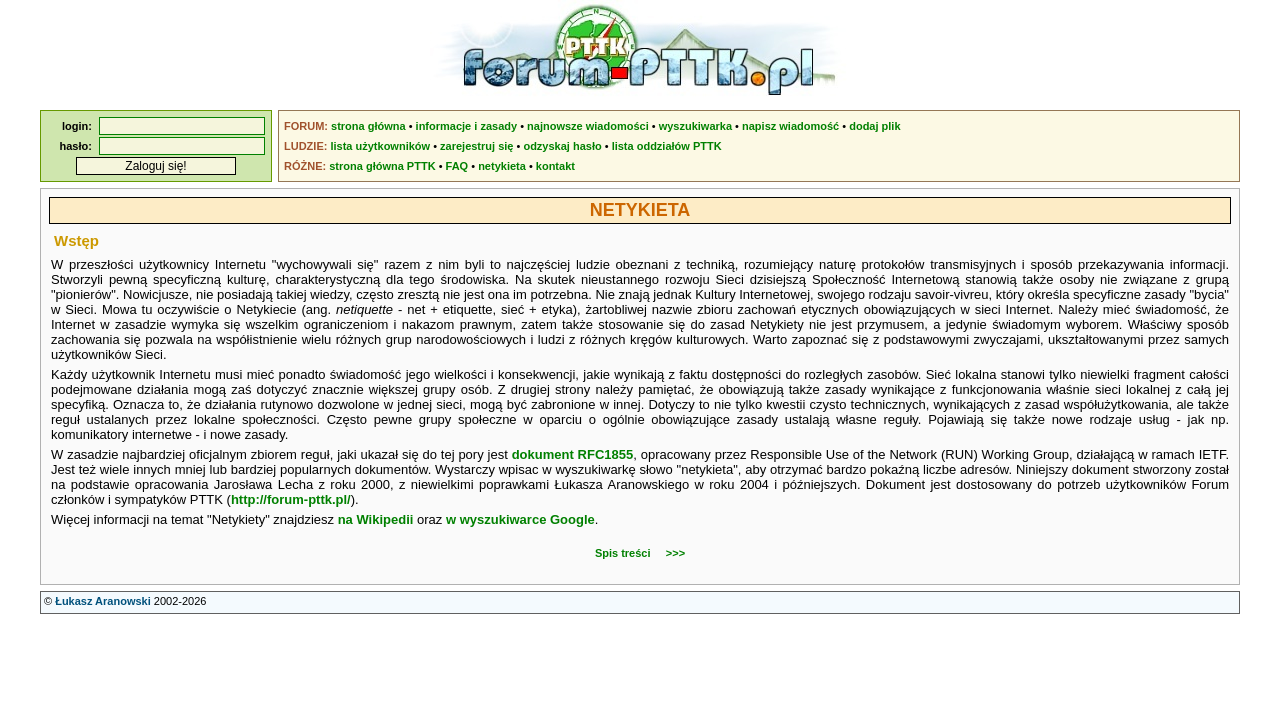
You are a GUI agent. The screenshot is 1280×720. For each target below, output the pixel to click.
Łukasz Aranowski (103, 601)
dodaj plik (874, 126)
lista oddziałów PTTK (667, 146)
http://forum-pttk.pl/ (291, 499)
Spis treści (623, 553)
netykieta (502, 166)
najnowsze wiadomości (588, 126)
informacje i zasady (467, 126)
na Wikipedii (376, 519)
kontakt (555, 166)
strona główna (368, 126)
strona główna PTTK (382, 166)
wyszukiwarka (695, 126)
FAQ (457, 166)
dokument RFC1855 (573, 454)
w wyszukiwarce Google (520, 519)
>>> (675, 553)
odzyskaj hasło (562, 146)
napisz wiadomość (790, 126)
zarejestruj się (476, 146)
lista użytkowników (380, 146)
